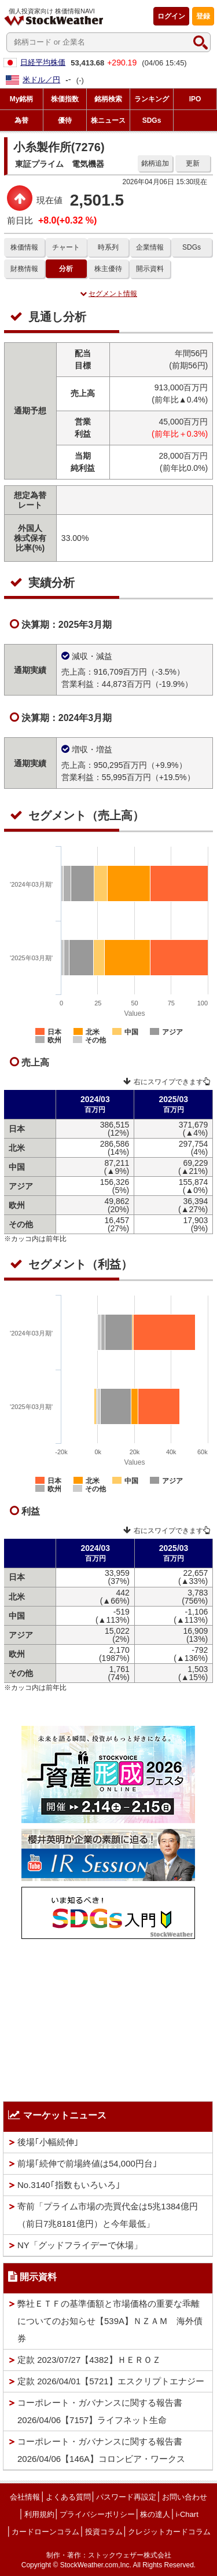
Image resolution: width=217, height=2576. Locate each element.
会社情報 (25, 2497)
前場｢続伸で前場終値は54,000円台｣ (87, 2163)
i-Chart (187, 2514)
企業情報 (150, 247)
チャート (66, 247)
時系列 (108, 247)
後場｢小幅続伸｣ (48, 2142)
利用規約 (39, 2514)
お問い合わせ (184, 2497)
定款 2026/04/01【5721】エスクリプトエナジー (110, 2381)
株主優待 (108, 269)
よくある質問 (68, 2497)
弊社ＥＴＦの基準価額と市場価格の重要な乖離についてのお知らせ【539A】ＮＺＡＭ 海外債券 (110, 2321)
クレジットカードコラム (169, 2531)
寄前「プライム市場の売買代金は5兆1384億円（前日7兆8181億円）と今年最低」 (107, 2215)
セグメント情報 (108, 294)
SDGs (191, 247)
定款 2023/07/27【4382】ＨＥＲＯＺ (89, 2360)
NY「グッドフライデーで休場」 (79, 2245)
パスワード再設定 (126, 2497)
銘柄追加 (155, 163)
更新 (193, 163)
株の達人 (155, 2514)
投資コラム (104, 2531)
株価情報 (24, 247)
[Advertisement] (108, 2017)
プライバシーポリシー (97, 2514)
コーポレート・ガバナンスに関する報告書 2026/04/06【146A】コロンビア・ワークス (101, 2450)
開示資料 (150, 269)
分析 (66, 269)
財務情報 (24, 269)
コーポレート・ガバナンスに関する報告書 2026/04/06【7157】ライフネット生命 (99, 2411)
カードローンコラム (45, 2531)
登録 (203, 16)
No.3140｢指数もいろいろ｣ (68, 2185)
